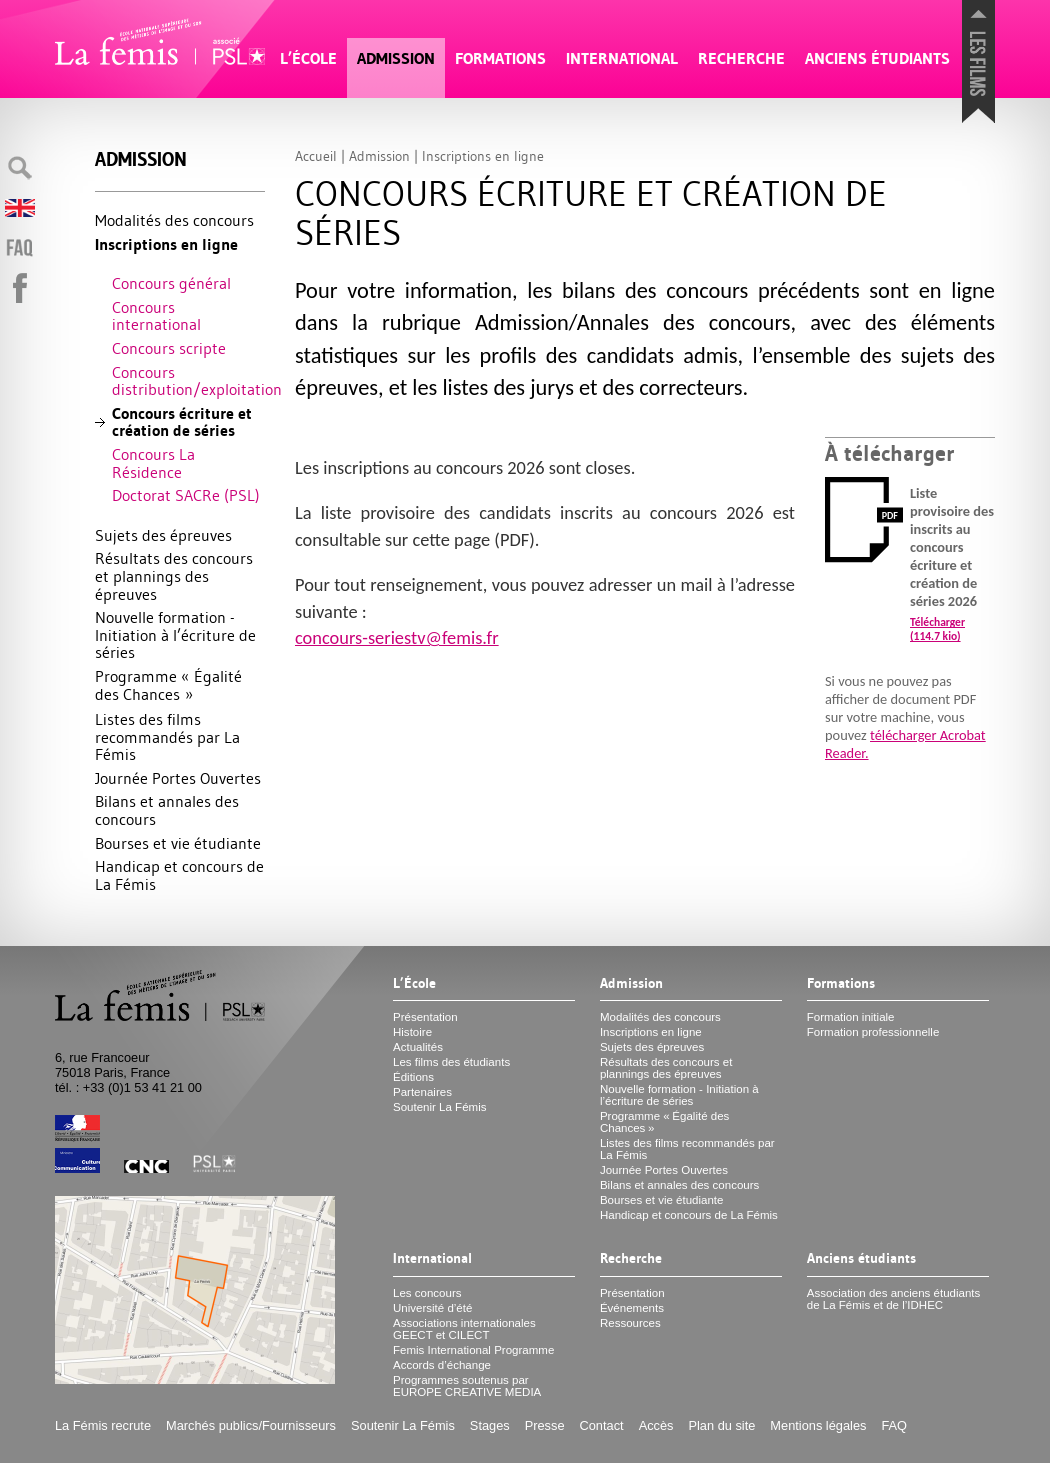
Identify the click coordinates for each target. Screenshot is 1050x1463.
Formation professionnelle (873, 1032)
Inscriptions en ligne (166, 244)
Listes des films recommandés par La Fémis (167, 736)
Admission (396, 58)
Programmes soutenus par (467, 1386)
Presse (545, 1425)
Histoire (412, 1032)
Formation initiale (851, 1017)
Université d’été (432, 1308)
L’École (308, 58)
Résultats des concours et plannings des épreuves (174, 575)
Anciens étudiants (877, 58)
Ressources (630, 1323)
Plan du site (721, 1425)
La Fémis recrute (103, 1425)
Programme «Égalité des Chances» (168, 685)
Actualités (418, 1047)
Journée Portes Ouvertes (178, 778)
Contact (602, 1425)
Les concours (427, 1293)
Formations (500, 58)
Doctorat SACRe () (186, 495)
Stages (490, 1425)
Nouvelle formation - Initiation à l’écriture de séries (175, 634)
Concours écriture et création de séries (182, 422)
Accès (656, 1425)
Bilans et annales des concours (167, 810)
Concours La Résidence (153, 463)
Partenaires (422, 1092)
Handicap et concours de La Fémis (179, 875)
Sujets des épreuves (163, 535)
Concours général (171, 283)
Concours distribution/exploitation (188, 381)
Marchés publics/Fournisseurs (251, 1425)
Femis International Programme (473, 1350)
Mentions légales (818, 1425)
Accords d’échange (442, 1365)
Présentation (425, 1017)
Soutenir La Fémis (439, 1107)
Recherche (741, 58)
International (622, 58)
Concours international (156, 316)
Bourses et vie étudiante (178, 843)
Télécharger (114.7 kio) (937, 629)
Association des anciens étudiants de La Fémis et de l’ (893, 1299)
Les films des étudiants (451, 1062)
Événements (632, 1308)
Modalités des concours (174, 220)
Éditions (413, 1077)
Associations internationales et (464, 1329)
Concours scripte (169, 348)
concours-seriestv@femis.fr (397, 637)
